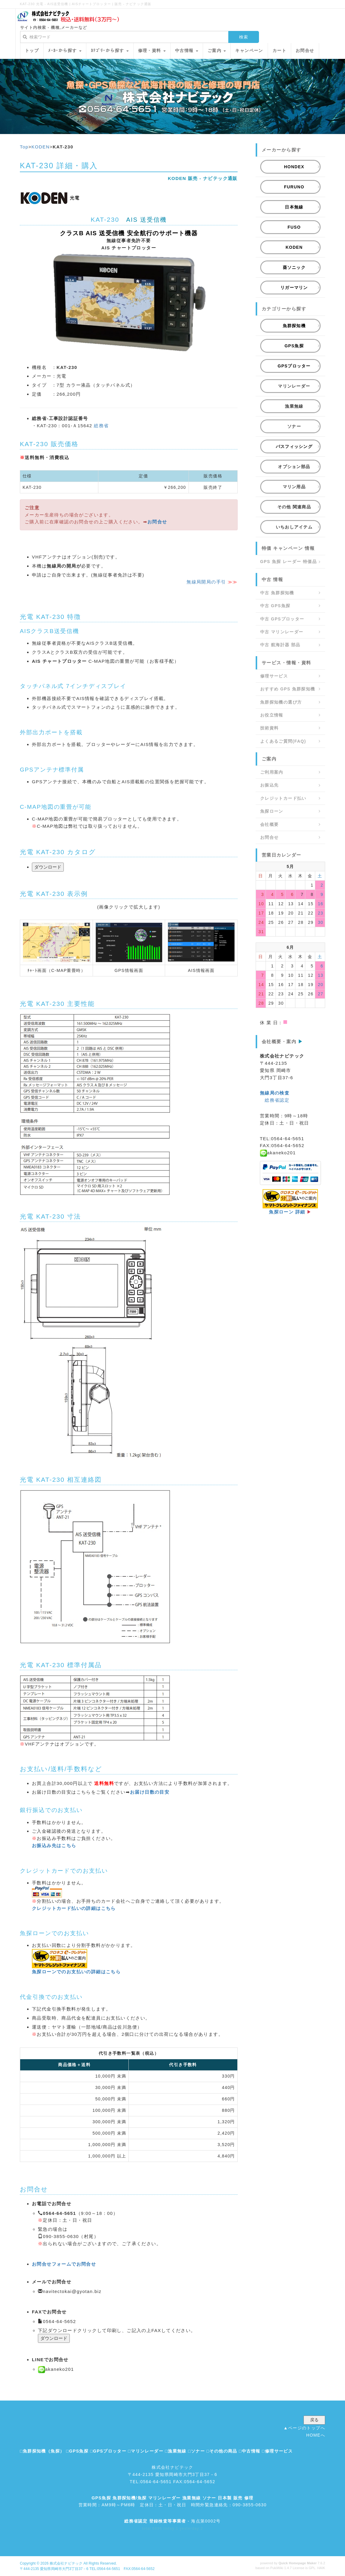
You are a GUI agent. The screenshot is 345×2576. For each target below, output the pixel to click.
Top (24, 146)
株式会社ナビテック (66, 2563)
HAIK (321, 2568)
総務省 (101, 425)
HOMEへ (315, 2435)
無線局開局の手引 (206, 581)
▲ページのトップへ (304, 2427)
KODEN (41, 146)
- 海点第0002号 (172, 2521)
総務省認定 (277, 1100)
